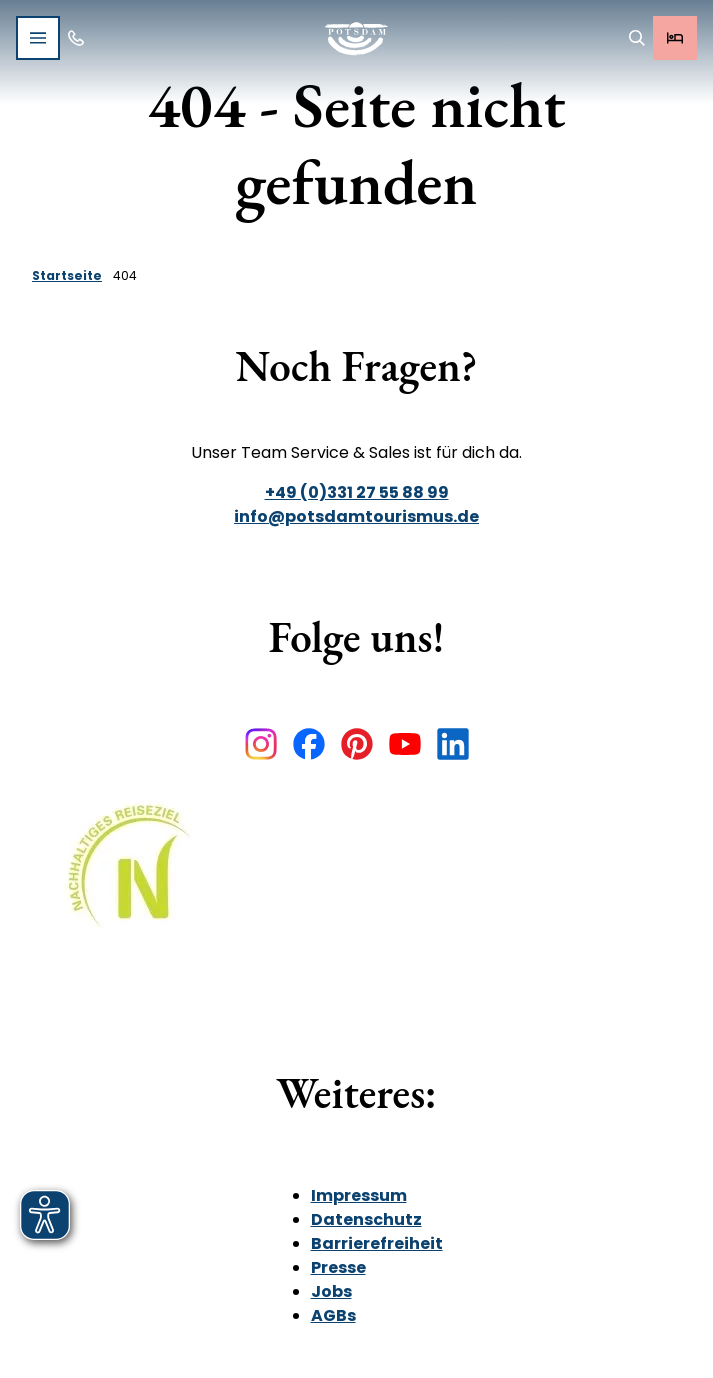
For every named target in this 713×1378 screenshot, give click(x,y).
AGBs (333, 1315)
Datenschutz (366, 1219)
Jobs (331, 1291)
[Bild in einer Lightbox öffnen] (136, 880)
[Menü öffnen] (38, 38)
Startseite (67, 275)
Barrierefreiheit (377, 1243)
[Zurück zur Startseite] (356, 38)
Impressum (359, 1195)
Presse (338, 1267)
